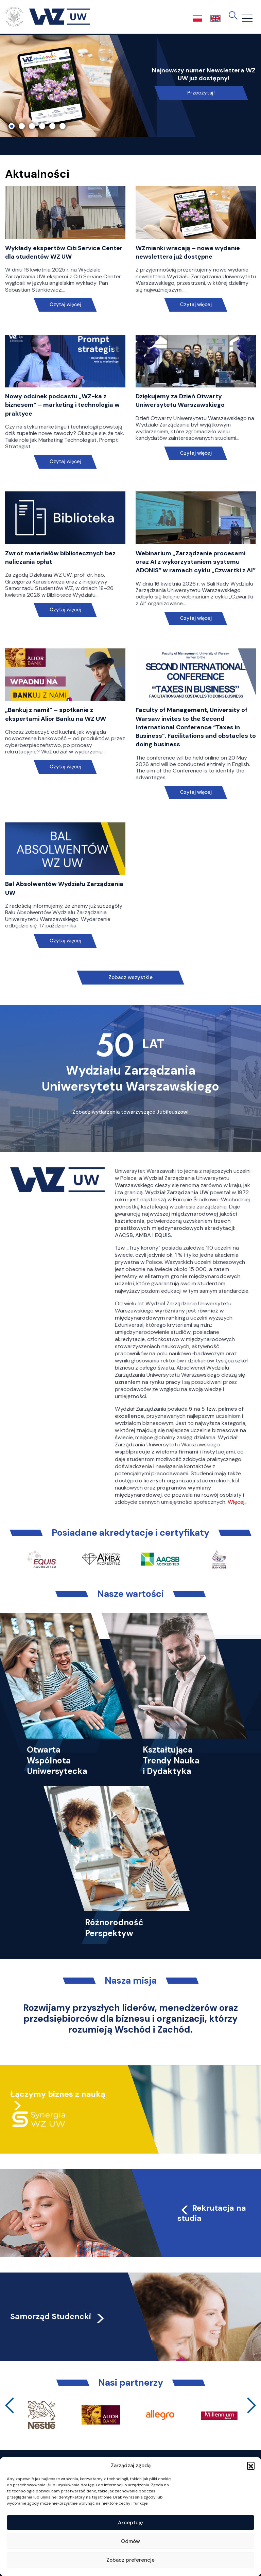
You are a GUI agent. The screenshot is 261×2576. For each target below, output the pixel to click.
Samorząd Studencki (58, 2316)
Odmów (130, 2541)
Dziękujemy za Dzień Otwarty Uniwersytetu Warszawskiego (180, 400)
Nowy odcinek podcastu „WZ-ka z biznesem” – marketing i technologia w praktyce (62, 404)
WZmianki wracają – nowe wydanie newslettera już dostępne (188, 252)
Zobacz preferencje (130, 2560)
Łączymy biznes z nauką (57, 2094)
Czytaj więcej (65, 304)
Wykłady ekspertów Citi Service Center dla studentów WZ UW (64, 252)
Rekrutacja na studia (211, 2213)
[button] (250, 2465)
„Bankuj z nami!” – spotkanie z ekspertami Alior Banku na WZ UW (55, 714)
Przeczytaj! (201, 92)
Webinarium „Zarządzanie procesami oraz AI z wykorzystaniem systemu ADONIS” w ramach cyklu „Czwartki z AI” (196, 561)
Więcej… (237, 1501)
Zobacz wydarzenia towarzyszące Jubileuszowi (130, 1112)
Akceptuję (130, 2522)
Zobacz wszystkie (130, 977)
